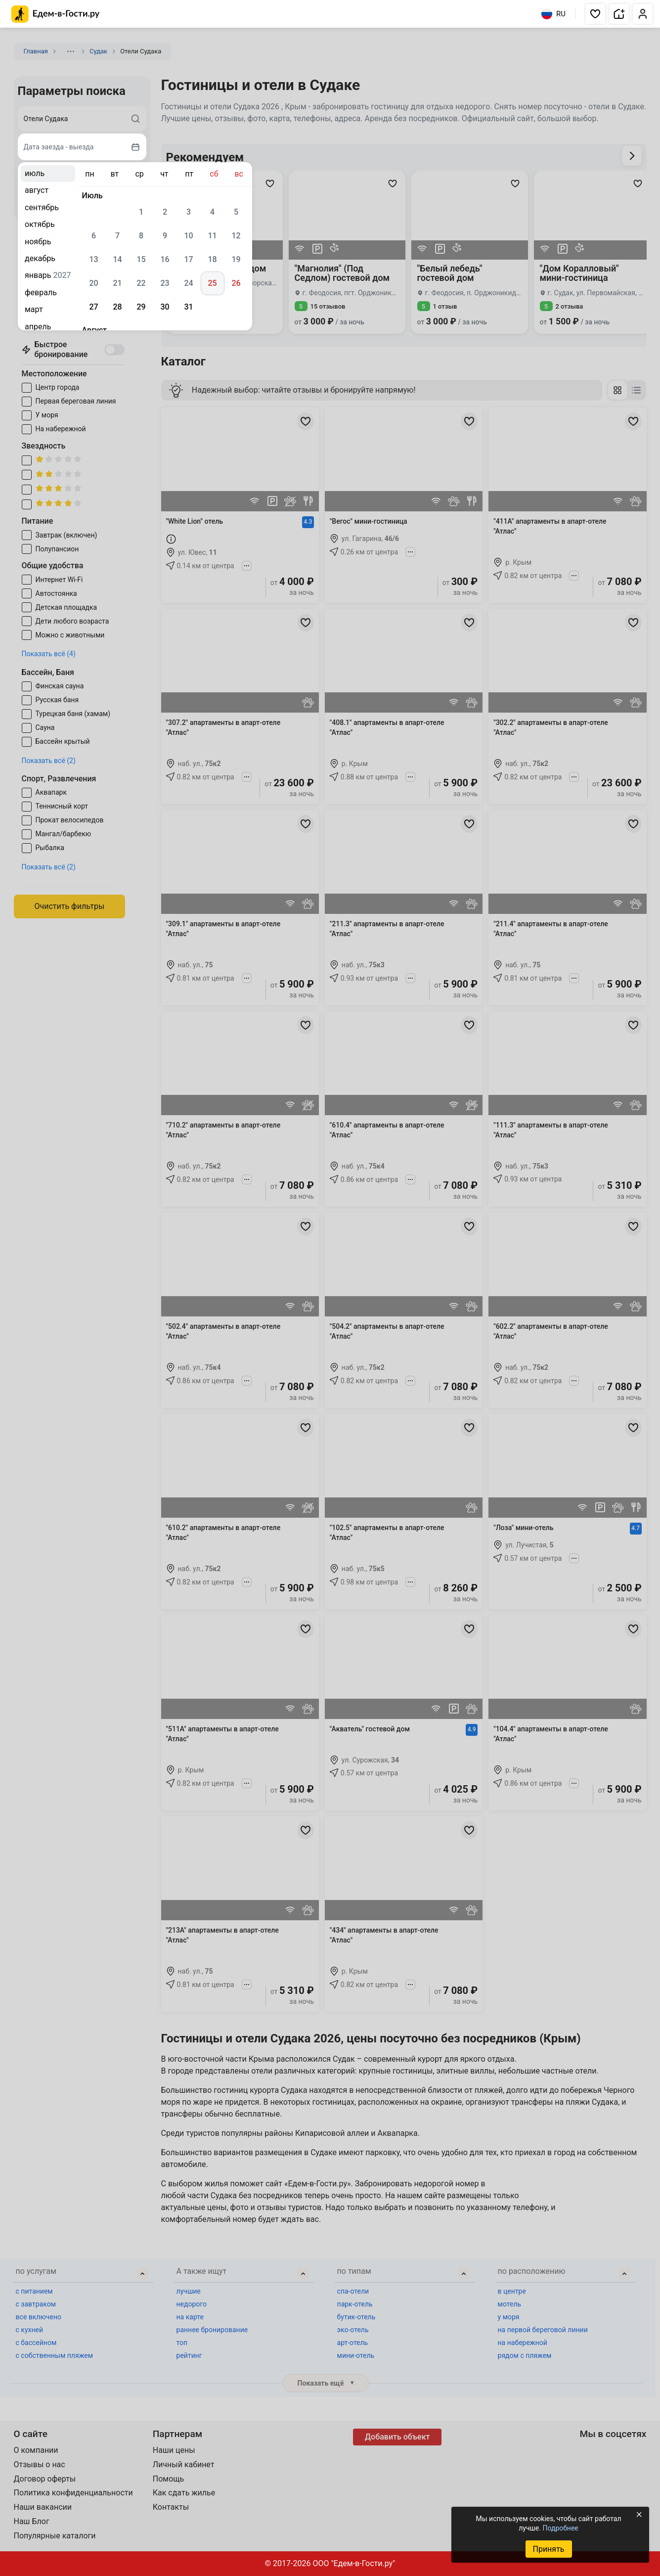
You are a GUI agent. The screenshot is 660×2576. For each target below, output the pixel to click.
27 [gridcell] (93, 307)
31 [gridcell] (188, 307)
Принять (548, 2549)
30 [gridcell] (164, 307)
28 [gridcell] (117, 307)
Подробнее (560, 2528)
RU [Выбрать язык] (553, 13)
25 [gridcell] (212, 283)
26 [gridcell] (235, 283)
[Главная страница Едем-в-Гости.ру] (55, 14)
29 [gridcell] (140, 307)
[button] (595, 14)
